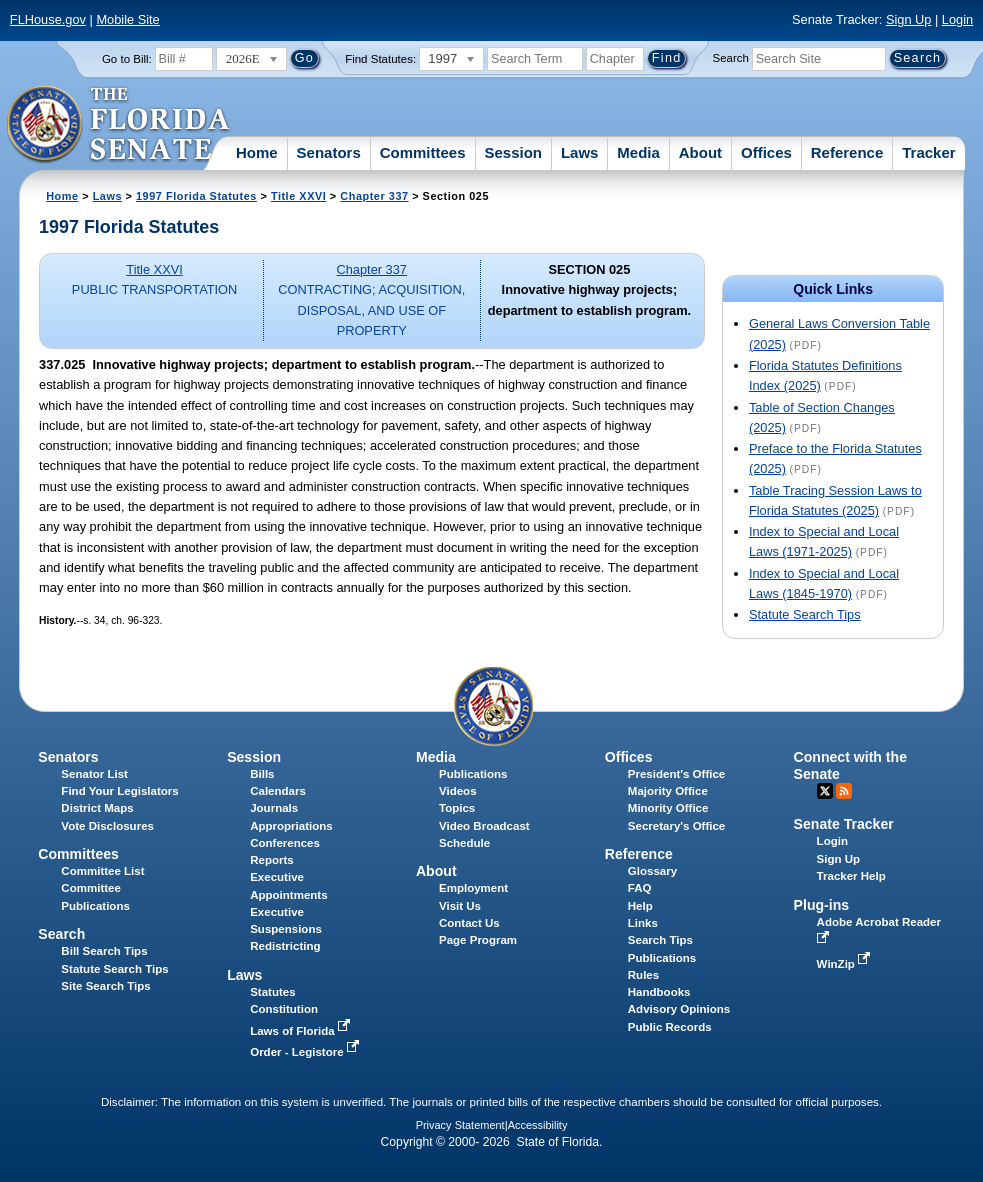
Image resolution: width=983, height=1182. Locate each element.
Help (640, 906)
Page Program (478, 940)
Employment (473, 888)
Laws (580, 152)
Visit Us (460, 906)
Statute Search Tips (805, 614)
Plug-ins (822, 905)
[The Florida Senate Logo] (119, 125)
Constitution (284, 1009)
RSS (844, 791)
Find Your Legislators (119, 791)
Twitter (825, 791)
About (700, 152)
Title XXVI (298, 196)
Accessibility (538, 1125)
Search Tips (660, 940)
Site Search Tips (105, 986)
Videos (458, 791)
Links (643, 923)
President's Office (676, 774)
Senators (329, 152)
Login (957, 19)
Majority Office (668, 791)
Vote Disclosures (107, 826)
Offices (766, 152)
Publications (473, 774)
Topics (457, 808)
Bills (262, 774)
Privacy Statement (460, 1125)
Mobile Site (127, 19)
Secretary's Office (676, 826)
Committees (423, 152)
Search (730, 58)
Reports (272, 860)
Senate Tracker (844, 824)
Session (513, 152)
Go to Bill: (127, 59)
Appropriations (291, 826)
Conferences (285, 843)
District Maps (97, 808)
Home (257, 152)
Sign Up (909, 19)
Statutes (272, 992)
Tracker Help (851, 876)
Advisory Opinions (679, 1009)
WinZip (845, 964)
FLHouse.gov (48, 19)
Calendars (278, 791)
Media (638, 152)
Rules (643, 975)
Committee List (102, 871)
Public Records (670, 1027)
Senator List (94, 774)
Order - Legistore (306, 1052)
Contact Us (469, 923)
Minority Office (668, 808)
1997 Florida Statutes (196, 196)
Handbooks (659, 992)
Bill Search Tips (104, 951)
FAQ (640, 888)
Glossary (652, 871)
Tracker (928, 152)
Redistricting (285, 946)
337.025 (62, 364)
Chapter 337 (374, 196)
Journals (274, 808)
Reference (847, 152)
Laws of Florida (302, 1031)
